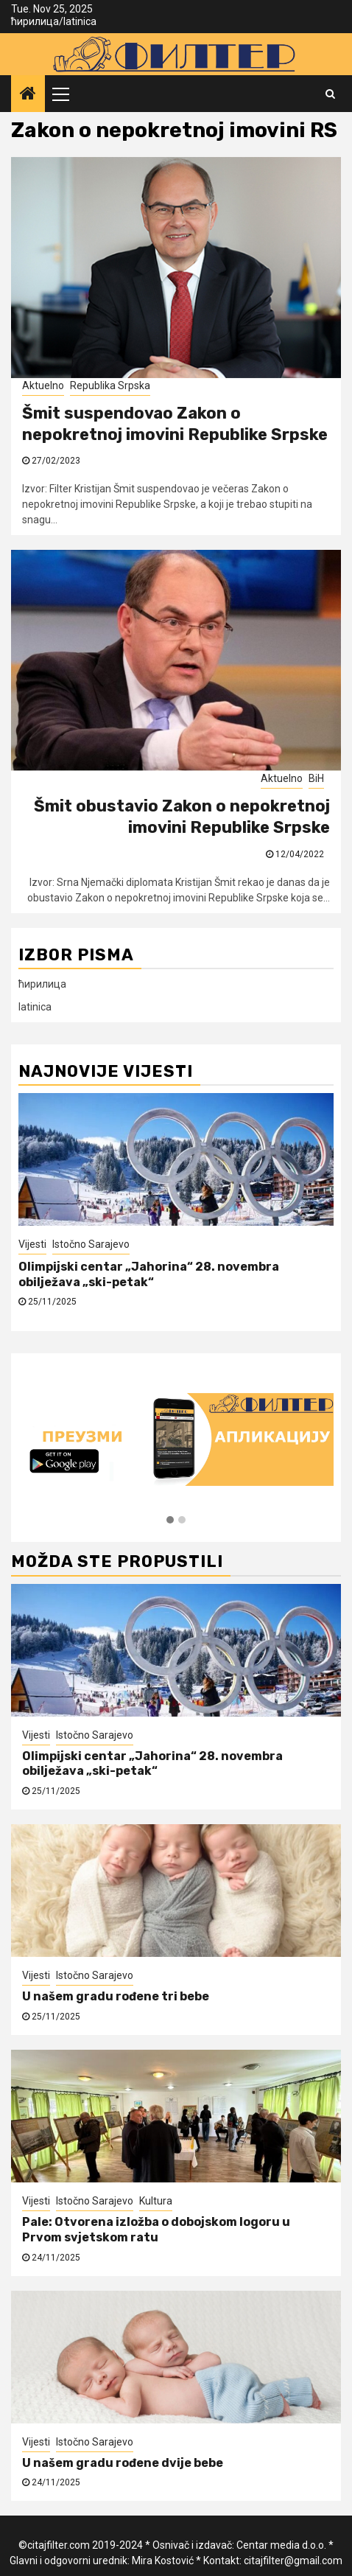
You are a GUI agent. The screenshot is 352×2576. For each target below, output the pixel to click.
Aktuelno (43, 385)
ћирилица (35, 21)
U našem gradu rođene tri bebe (115, 1996)
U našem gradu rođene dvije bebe (122, 2463)
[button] (170, 1521)
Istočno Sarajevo (91, 1244)
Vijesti (32, 1244)
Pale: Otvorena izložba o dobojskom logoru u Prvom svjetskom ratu (156, 2229)
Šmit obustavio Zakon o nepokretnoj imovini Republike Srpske (182, 816)
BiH (316, 778)
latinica (79, 21)
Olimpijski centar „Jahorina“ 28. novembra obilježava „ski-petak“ (148, 1274)
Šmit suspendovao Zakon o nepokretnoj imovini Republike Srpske (175, 423)
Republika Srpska (110, 385)
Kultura (155, 2201)
